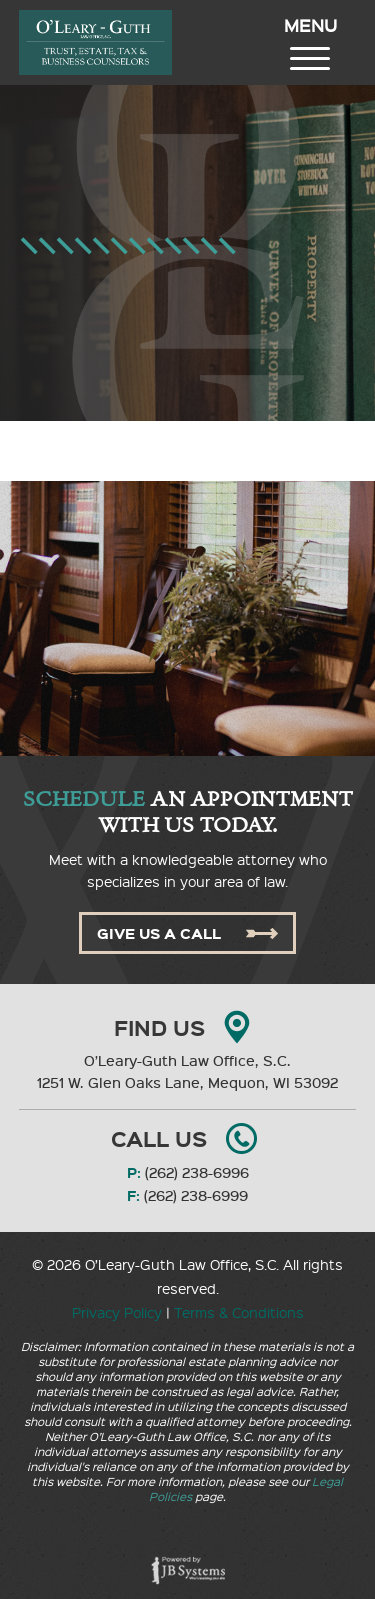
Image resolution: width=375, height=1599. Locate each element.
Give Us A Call (187, 933)
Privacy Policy (117, 1312)
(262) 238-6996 (197, 1172)
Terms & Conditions (239, 1312)
